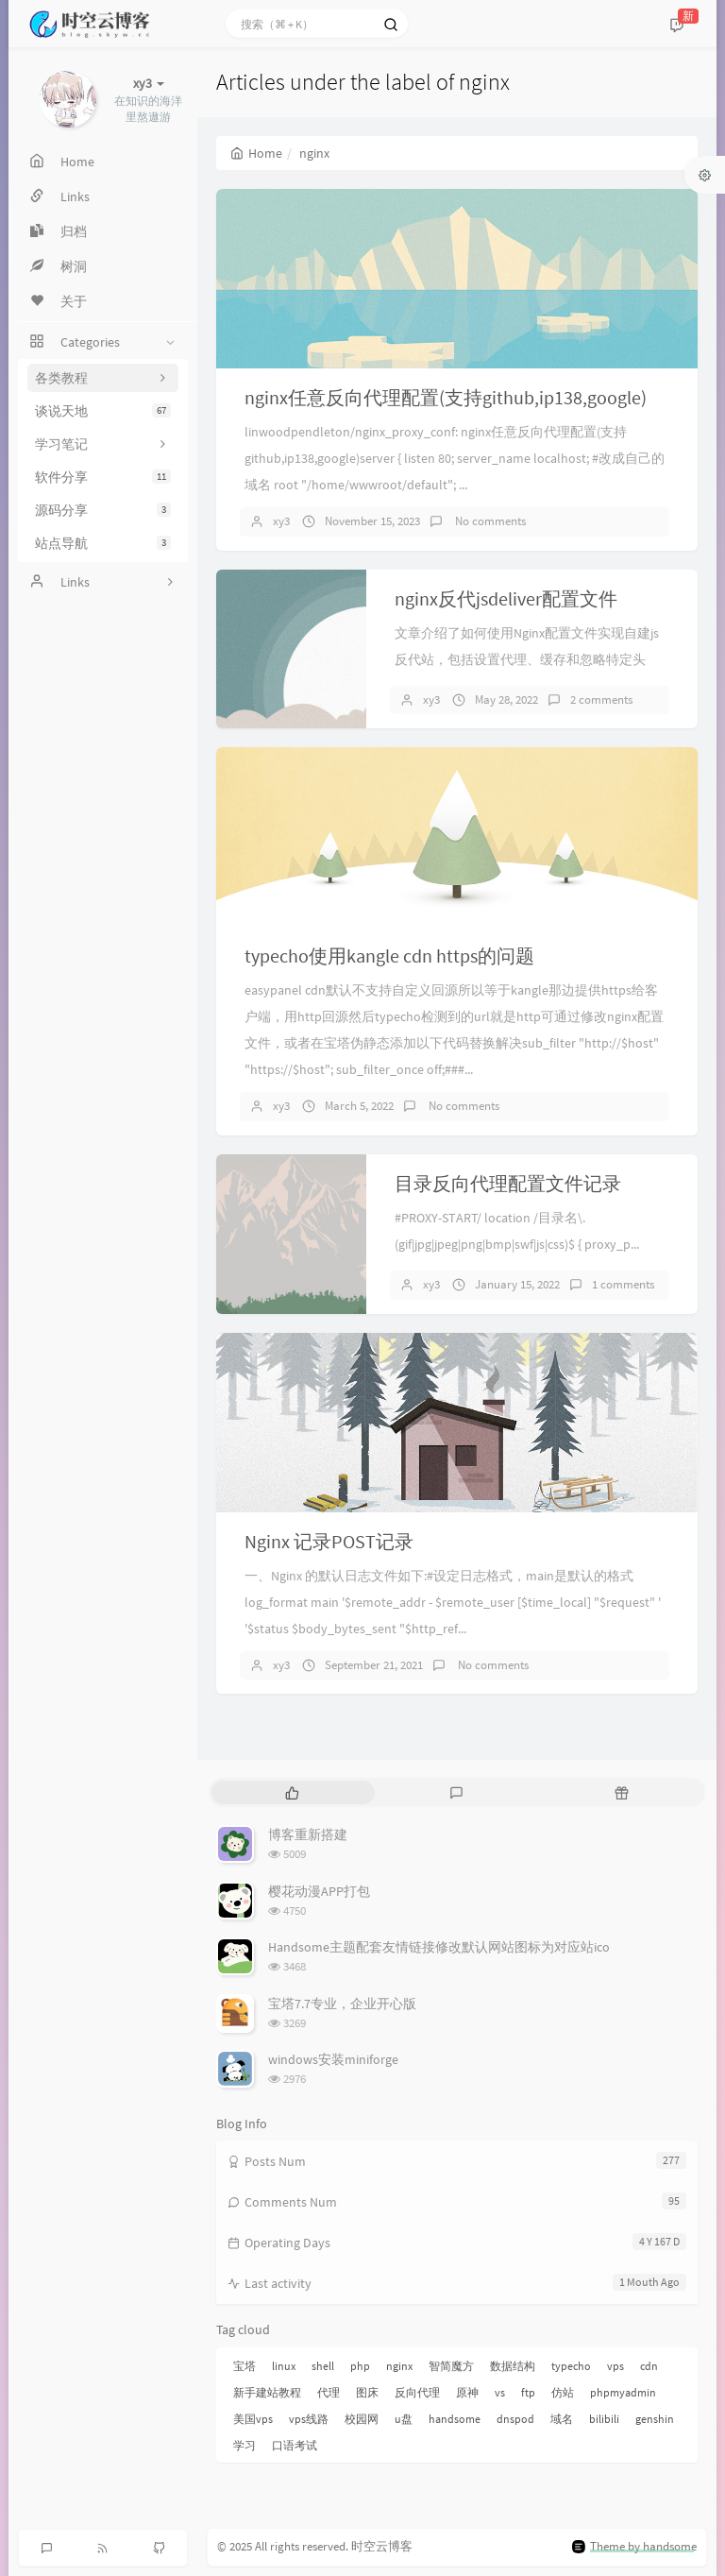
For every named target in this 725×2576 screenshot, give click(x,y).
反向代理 (417, 2392)
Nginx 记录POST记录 (328, 1541)
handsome (455, 2419)
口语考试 (294, 2445)
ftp (528, 2392)
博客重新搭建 (307, 1834)
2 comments (601, 699)
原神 (467, 2392)
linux (283, 2366)
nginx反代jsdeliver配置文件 (506, 598)
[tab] (292, 1792)
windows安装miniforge (333, 2059)
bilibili (604, 2419)
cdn (649, 2366)
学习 (244, 2445)
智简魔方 (451, 2366)
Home (256, 153)
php (360, 2366)
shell (323, 2366)
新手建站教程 (267, 2392)
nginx (399, 2366)
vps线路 (309, 2419)
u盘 (404, 2419)
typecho (571, 2366)
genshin (654, 2419)
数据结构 (512, 2366)
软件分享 (103, 477)
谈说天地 (103, 410)
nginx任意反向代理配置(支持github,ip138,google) (445, 397)
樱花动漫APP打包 (319, 1891)
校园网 (362, 2419)
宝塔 (244, 2366)
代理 (328, 2392)
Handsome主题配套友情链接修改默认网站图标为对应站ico (439, 1946)
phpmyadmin (623, 2392)
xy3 (281, 521)
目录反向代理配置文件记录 (508, 1183)
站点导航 (103, 543)
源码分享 (103, 510)
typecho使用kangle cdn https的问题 (389, 955)
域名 (561, 2419)
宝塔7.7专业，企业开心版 (342, 2003)
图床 (367, 2392)
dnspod (515, 2419)
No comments (489, 521)
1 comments (623, 1284)
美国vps (253, 2419)
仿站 (562, 2392)
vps (615, 2366)
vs (500, 2392)
